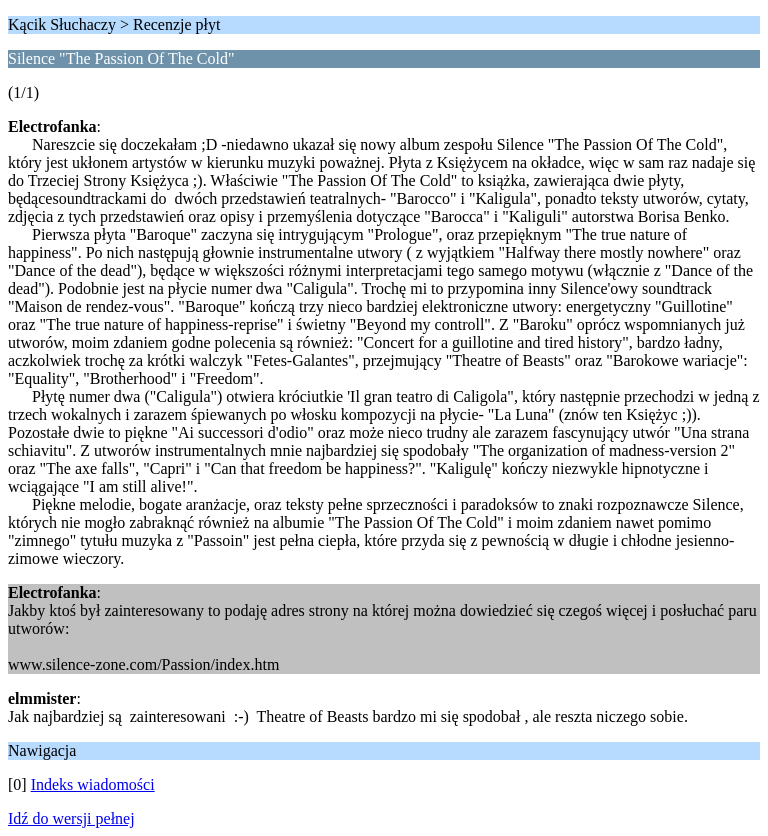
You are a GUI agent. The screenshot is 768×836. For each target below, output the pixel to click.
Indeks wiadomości (93, 784)
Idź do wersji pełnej (71, 818)
